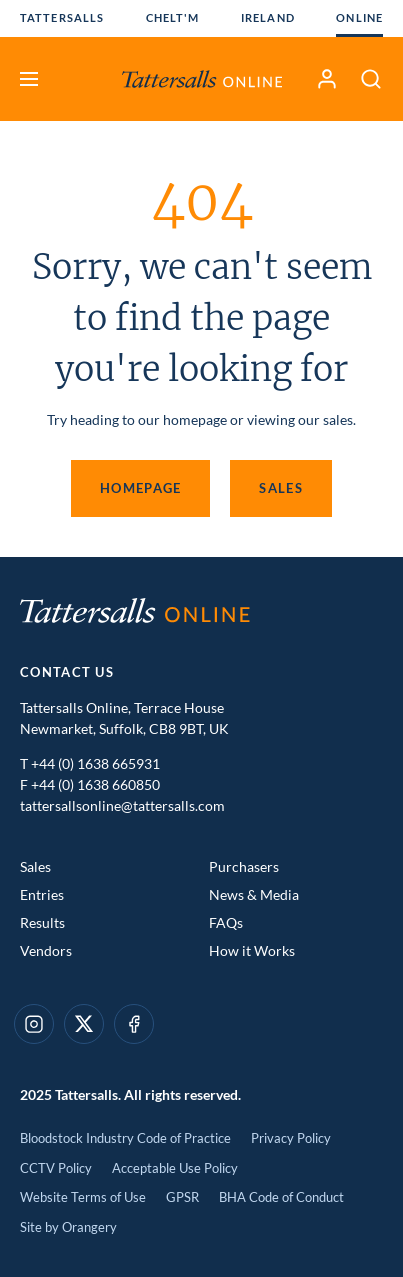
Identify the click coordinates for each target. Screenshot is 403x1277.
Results (42, 922)
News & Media (254, 894)
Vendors (46, 950)
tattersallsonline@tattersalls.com (122, 805)
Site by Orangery (68, 1227)
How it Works (252, 950)
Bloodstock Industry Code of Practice (125, 1138)
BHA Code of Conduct (281, 1197)
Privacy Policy (291, 1138)
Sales (281, 488)
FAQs (226, 922)
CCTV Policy (56, 1168)
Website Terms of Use (83, 1197)
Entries (42, 894)
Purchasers (244, 866)
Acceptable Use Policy (175, 1168)
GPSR (182, 1197)
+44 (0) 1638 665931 (95, 763)
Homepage (140, 488)
